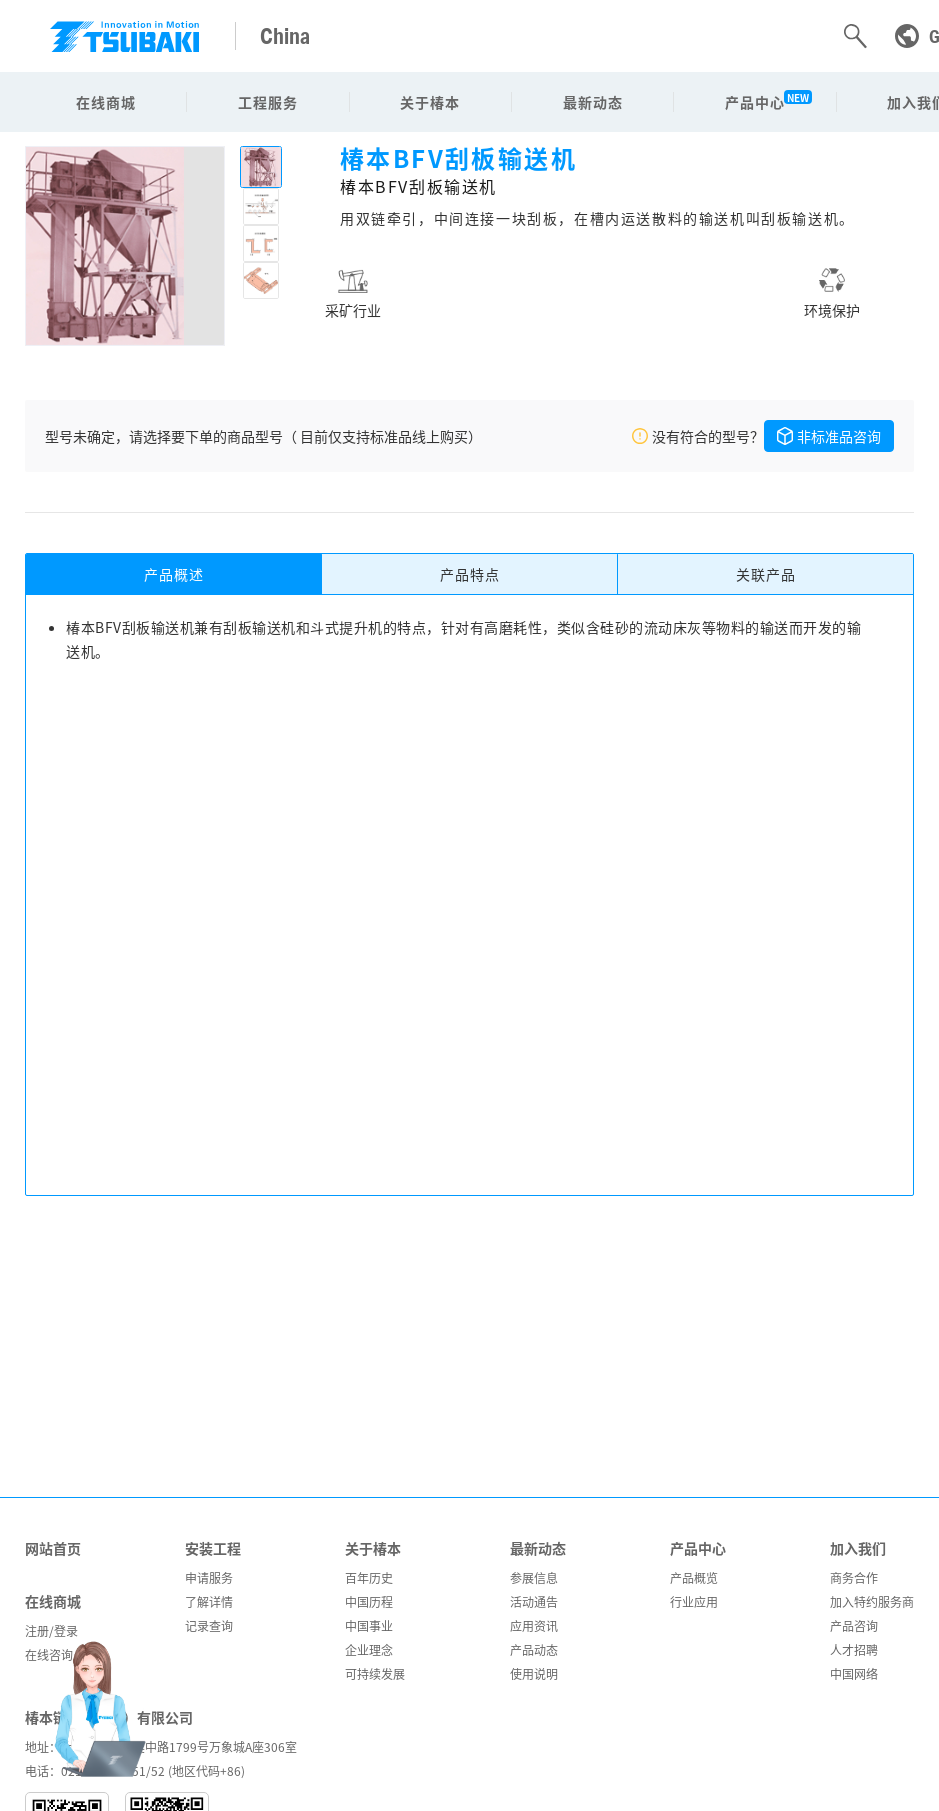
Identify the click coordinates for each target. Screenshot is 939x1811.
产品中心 (755, 102)
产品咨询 (854, 1625)
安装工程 (213, 1548)
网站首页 (53, 1548)
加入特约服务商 (872, 1601)
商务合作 (854, 1577)
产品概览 (694, 1577)
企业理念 (369, 1649)
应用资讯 (534, 1625)
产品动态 (534, 1649)
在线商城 (106, 102)
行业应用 (694, 1601)
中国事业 (369, 1625)
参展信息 (534, 1577)
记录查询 (209, 1625)
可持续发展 (375, 1673)
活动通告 (534, 1601)
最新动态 (593, 102)
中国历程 (369, 1601)
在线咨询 (49, 1654)
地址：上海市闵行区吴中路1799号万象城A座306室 (161, 1746)
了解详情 (209, 1601)
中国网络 (854, 1673)
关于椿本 (430, 102)
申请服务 (209, 1577)
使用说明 (534, 1673)
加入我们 (858, 1548)
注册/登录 (51, 1630)
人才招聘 (854, 1649)
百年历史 (369, 1577)
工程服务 (268, 102)
